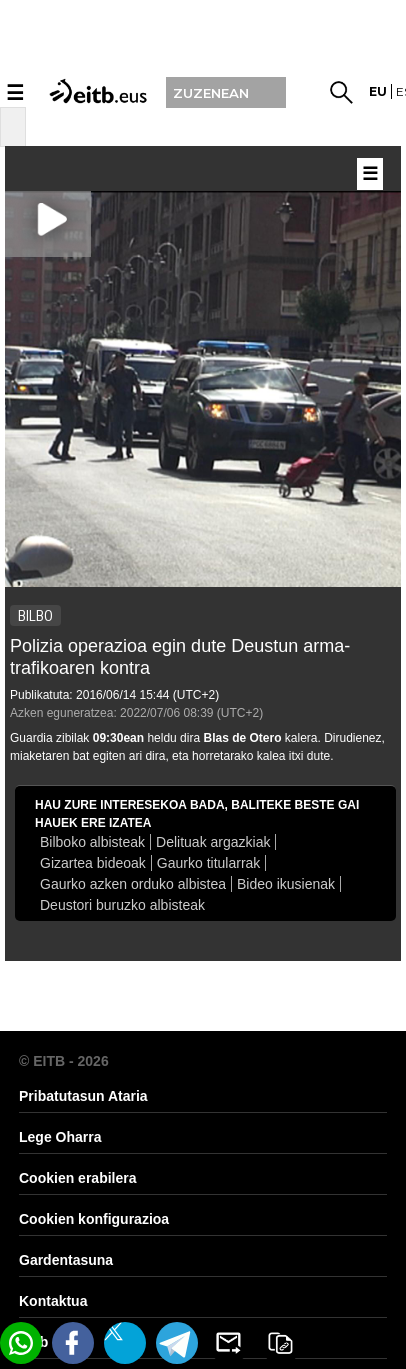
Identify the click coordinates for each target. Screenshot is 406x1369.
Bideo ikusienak (286, 884)
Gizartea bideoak (93, 863)
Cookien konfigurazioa (94, 1219)
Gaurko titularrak (208, 863)
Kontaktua (53, 1301)
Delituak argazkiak (213, 842)
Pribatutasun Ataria (83, 1096)
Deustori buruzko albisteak (122, 905)
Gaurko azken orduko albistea (133, 884)
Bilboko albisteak (92, 842)
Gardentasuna (66, 1260)
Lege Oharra (60, 1137)
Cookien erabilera (78, 1178)
